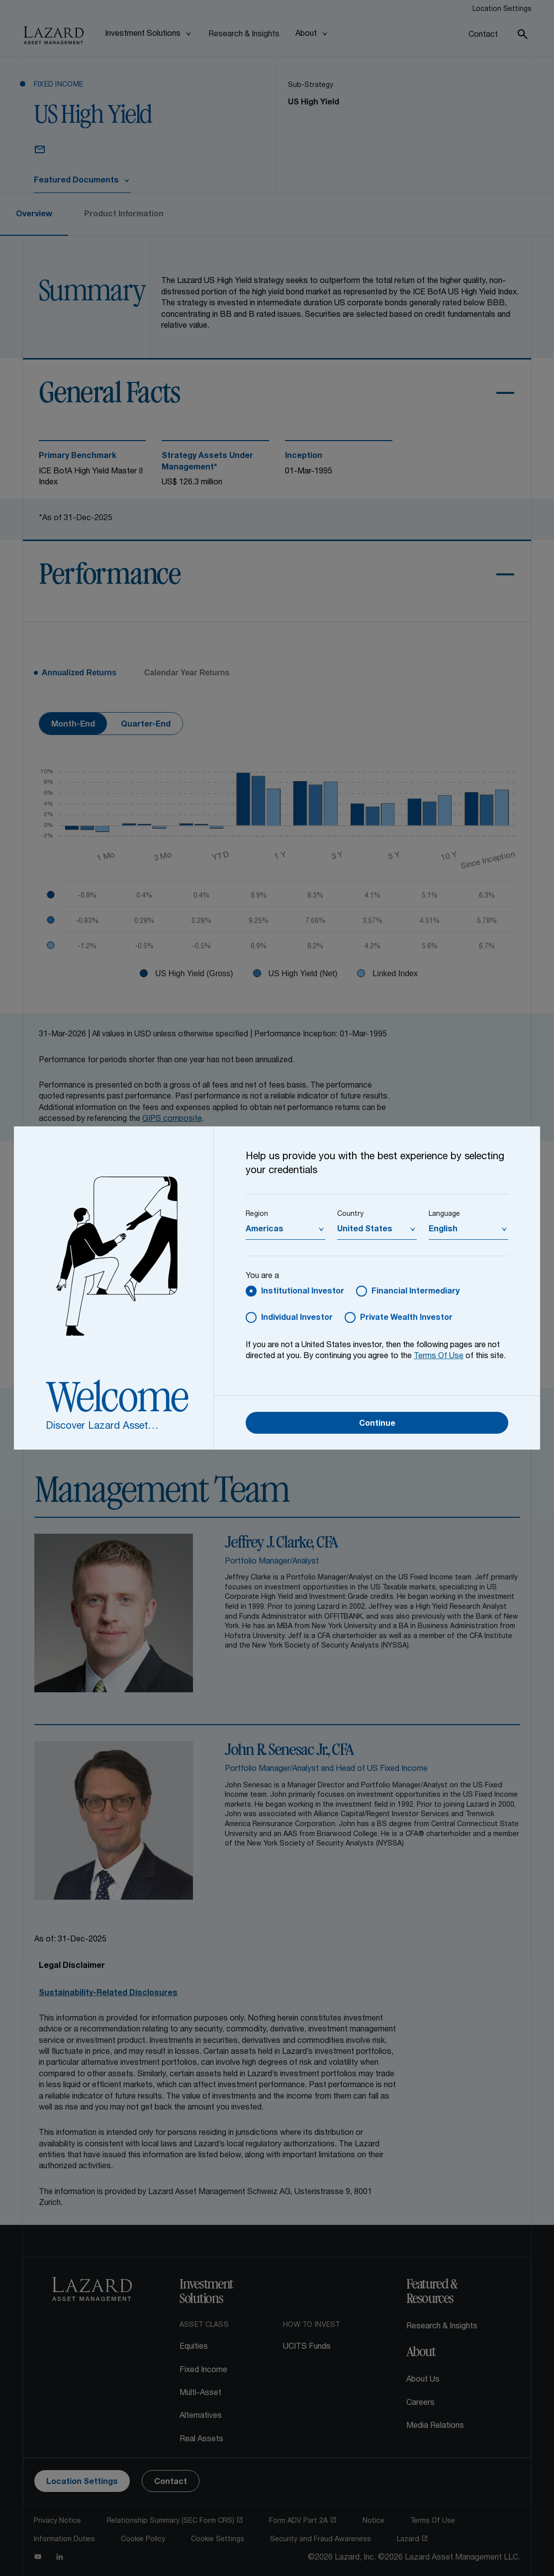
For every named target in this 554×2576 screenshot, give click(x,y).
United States (364, 1230)
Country (350, 1214)
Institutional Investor (302, 1292)
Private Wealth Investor (406, 1318)
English (443, 1230)
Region (257, 1214)
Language (444, 1214)
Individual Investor (297, 1318)
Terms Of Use (438, 1357)
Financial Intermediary (415, 1292)
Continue (377, 1424)
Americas (264, 1230)
